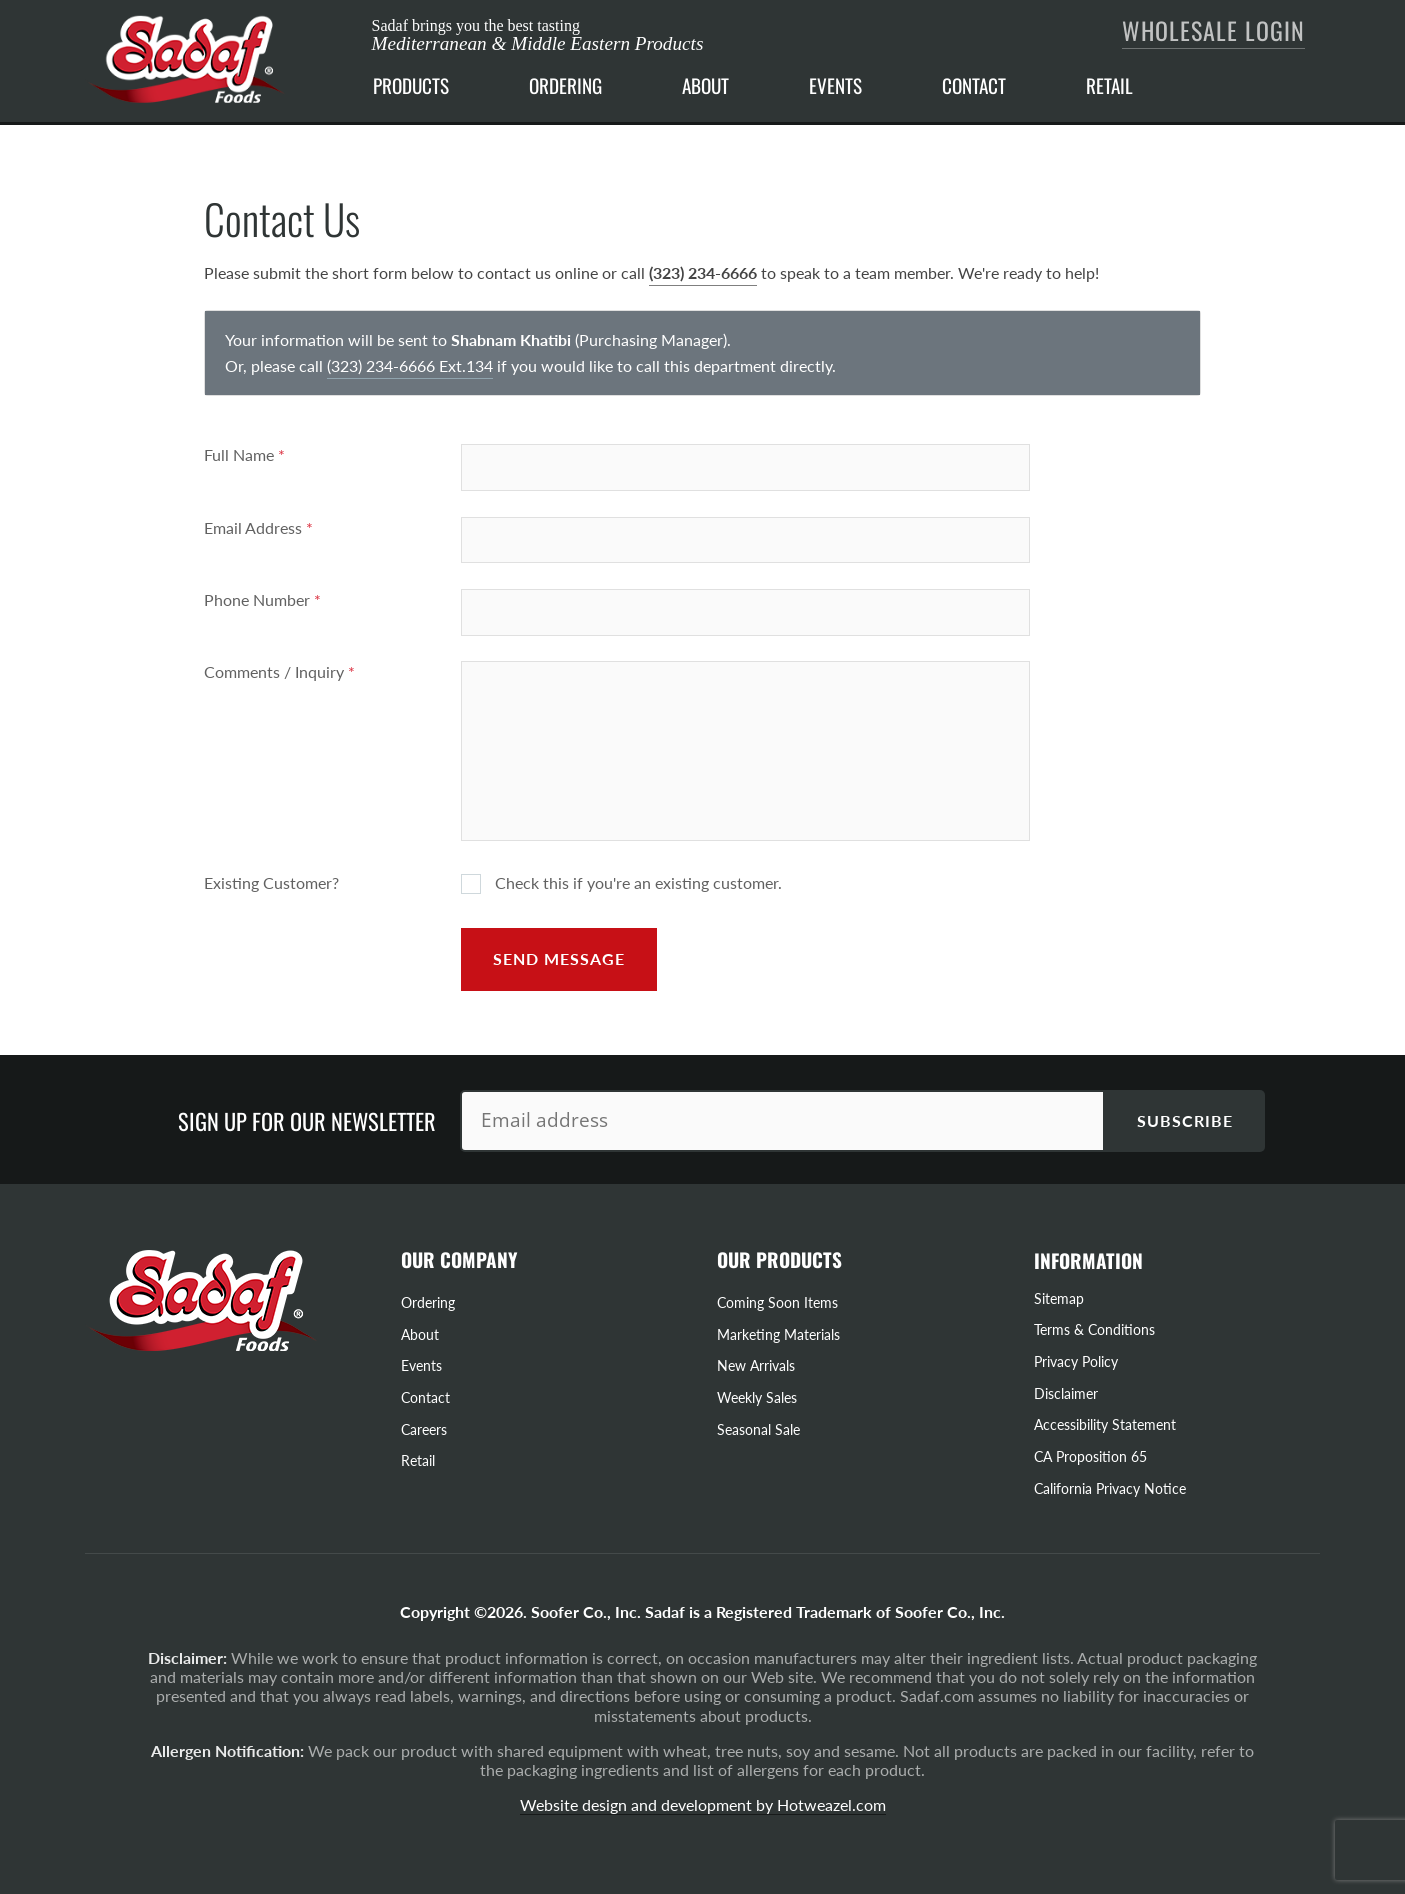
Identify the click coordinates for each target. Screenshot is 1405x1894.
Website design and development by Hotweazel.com (703, 1804)
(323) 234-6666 (703, 272)
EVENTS (835, 85)
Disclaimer (1066, 1393)
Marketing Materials (778, 1334)
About (420, 1334)
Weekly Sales (757, 1397)
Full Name (244, 454)
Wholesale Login (1213, 30)
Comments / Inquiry (279, 671)
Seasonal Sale (758, 1429)
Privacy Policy (1076, 1361)
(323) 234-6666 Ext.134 (410, 365)
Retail (418, 1460)
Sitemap (1059, 1298)
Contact (425, 1397)
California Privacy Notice (1110, 1488)
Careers (424, 1429)
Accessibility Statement (1105, 1424)
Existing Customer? (271, 882)
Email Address (258, 527)
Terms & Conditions (1094, 1329)
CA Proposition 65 (1090, 1456)
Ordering (428, 1302)
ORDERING (565, 85)
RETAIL (1109, 85)
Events (421, 1365)
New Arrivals (756, 1365)
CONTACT (974, 85)
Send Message (559, 958)
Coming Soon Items (777, 1302)
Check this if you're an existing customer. (621, 883)
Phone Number (262, 599)
